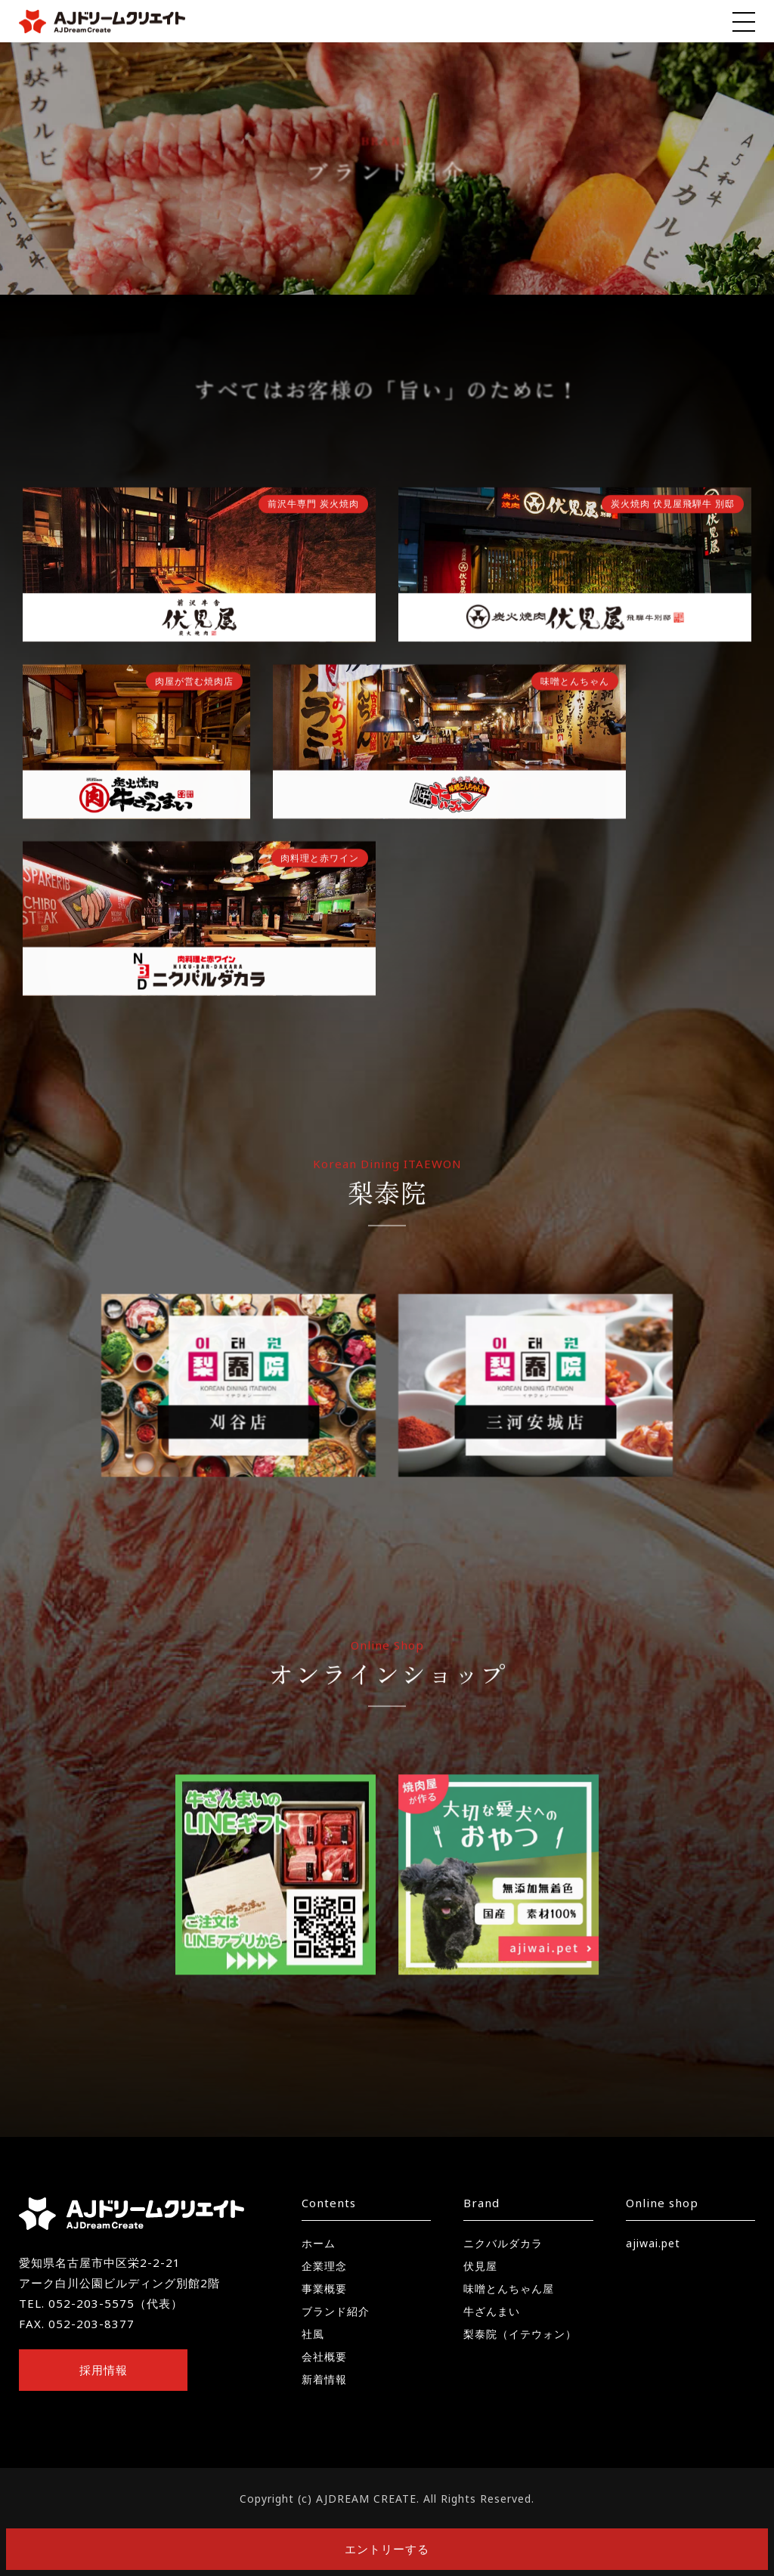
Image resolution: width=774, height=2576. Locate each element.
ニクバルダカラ (503, 2243)
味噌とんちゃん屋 (508, 2288)
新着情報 (324, 2379)
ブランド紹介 (336, 2311)
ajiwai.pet (653, 2243)
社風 (313, 2334)
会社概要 (324, 2356)
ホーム (319, 2243)
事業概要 (324, 2288)
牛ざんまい (491, 2311)
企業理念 (324, 2266)
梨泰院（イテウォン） (520, 2334)
